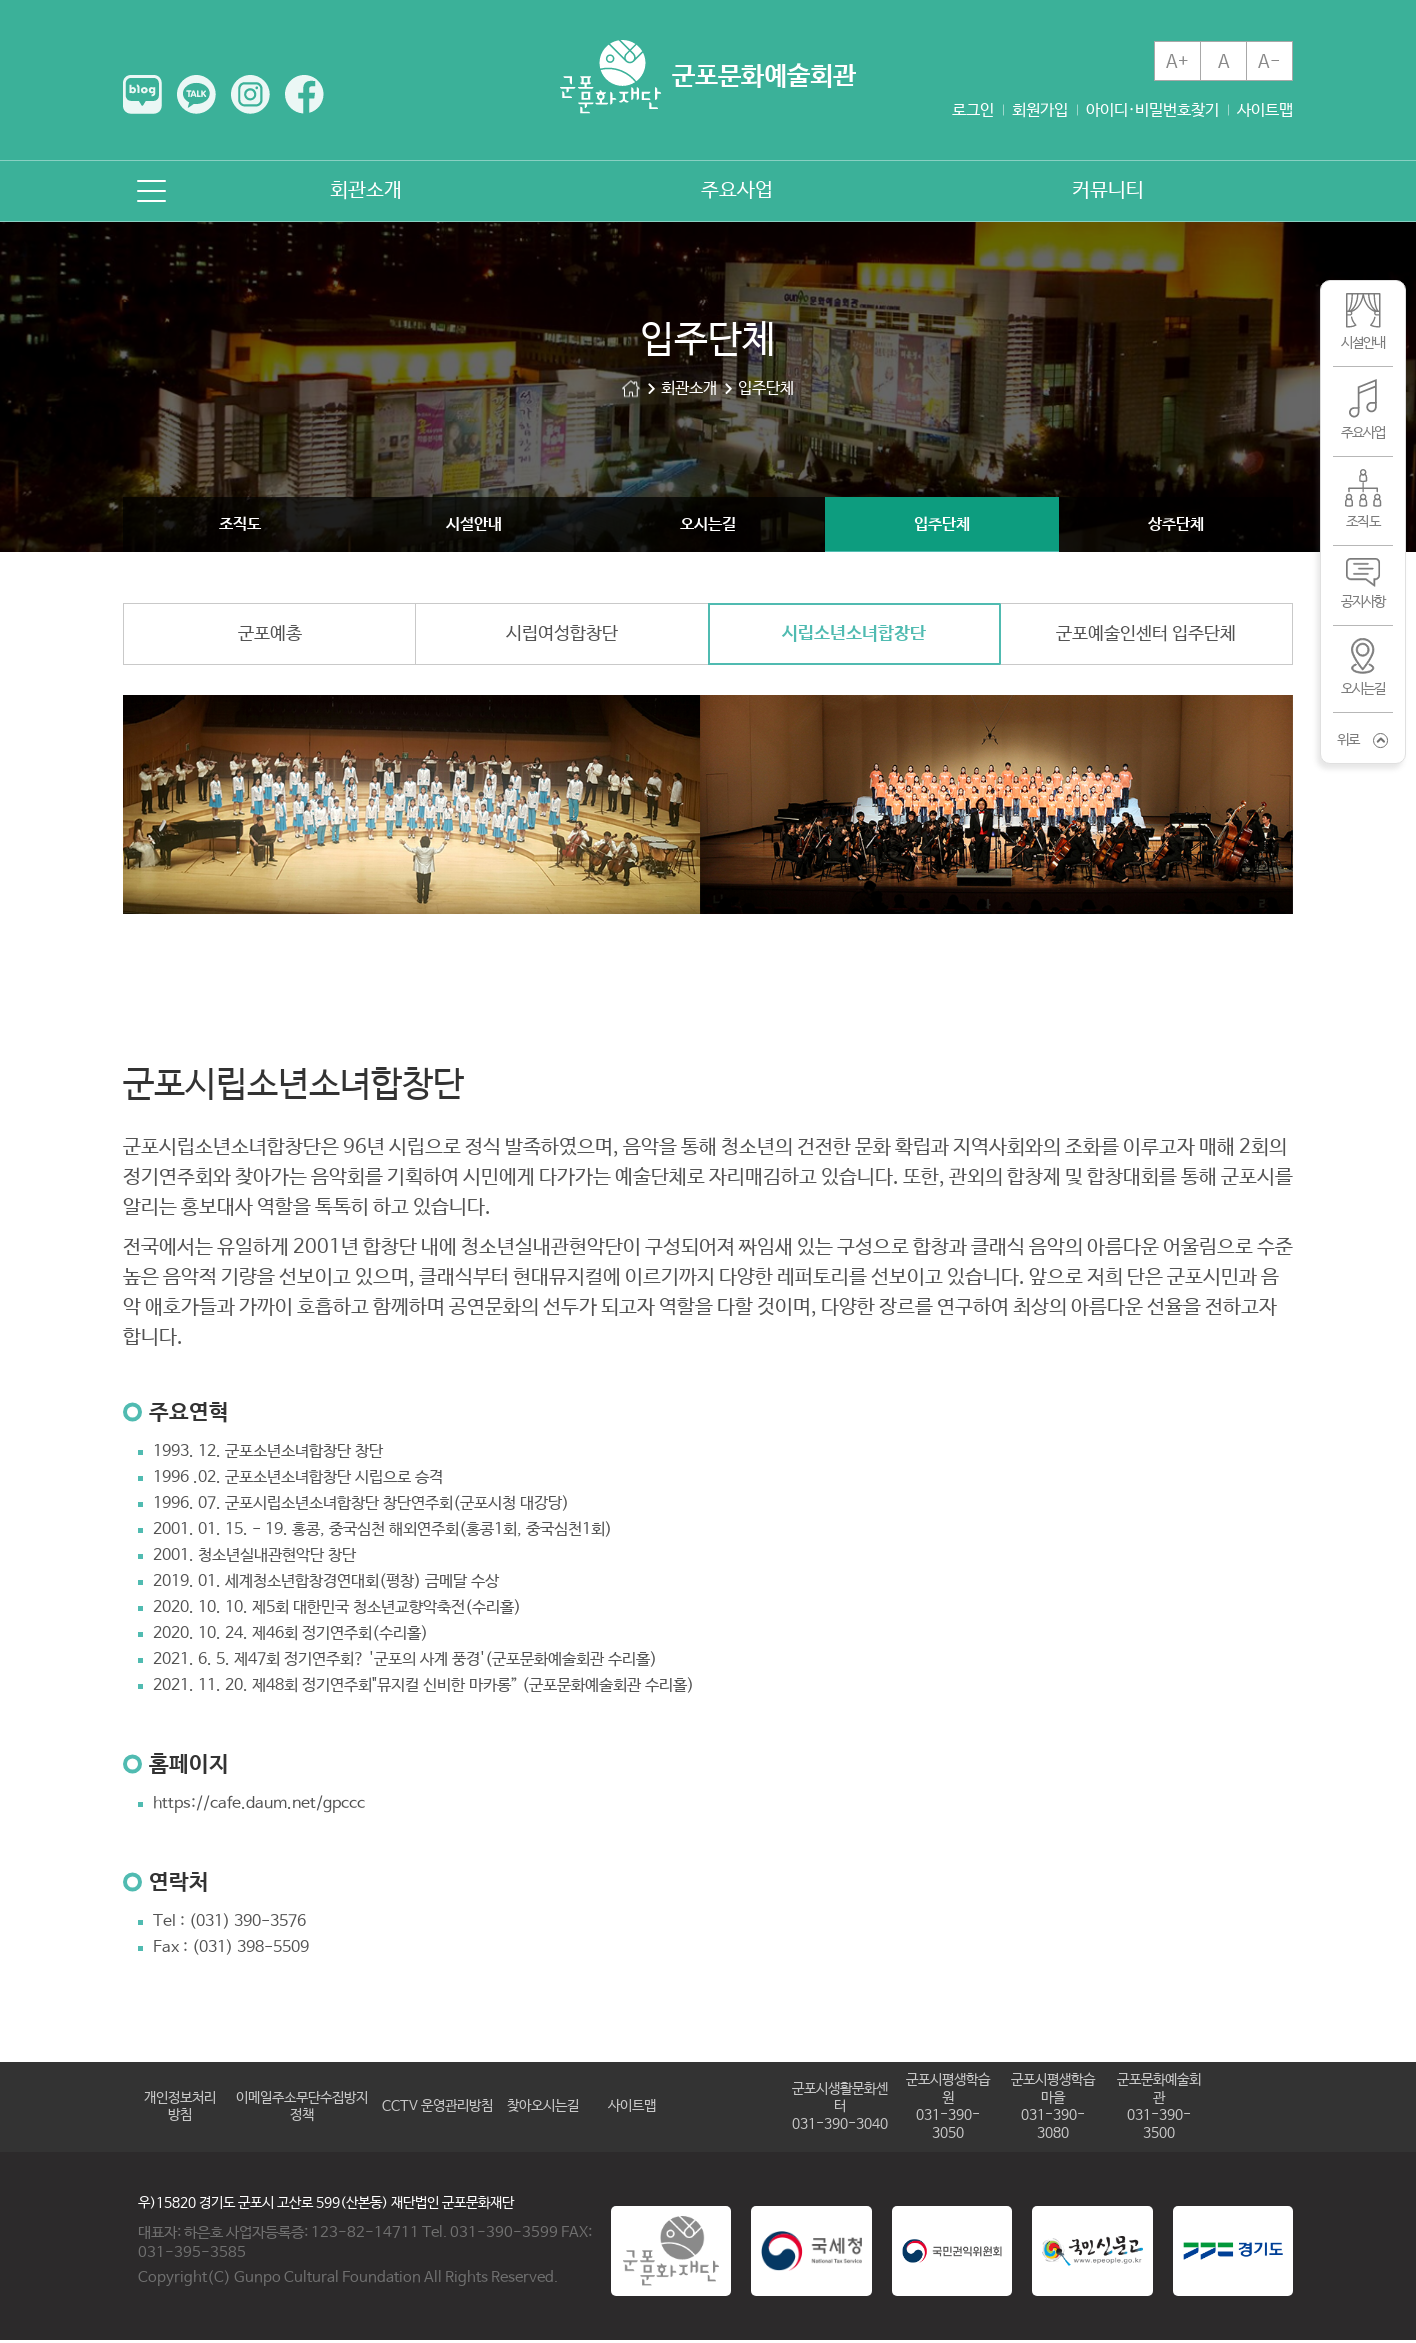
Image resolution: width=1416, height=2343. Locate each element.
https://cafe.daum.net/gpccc (259, 1806)
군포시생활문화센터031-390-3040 (840, 2109)
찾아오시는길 (543, 2109)
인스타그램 (250, 94)
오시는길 (708, 524)
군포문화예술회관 (631, 388)
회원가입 (1040, 110)
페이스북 (304, 94)
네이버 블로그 (142, 94)
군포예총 (270, 637)
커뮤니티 (1108, 190)
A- (1269, 62)
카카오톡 (196, 94)
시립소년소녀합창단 (854, 637)
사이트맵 (1265, 110)
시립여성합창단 (562, 637)
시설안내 (474, 524)
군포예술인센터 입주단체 (1146, 637)
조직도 (240, 524)
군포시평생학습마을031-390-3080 (1053, 2109)
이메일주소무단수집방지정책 (302, 2109)
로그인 (973, 110)
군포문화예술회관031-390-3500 (1159, 2109)
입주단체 (942, 524)
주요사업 (737, 190)
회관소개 (366, 190)
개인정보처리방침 (180, 2109)
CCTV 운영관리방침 (437, 2109)
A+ (1177, 62)
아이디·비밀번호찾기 (1152, 110)
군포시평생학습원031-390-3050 (948, 2109)
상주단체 (1176, 524)
